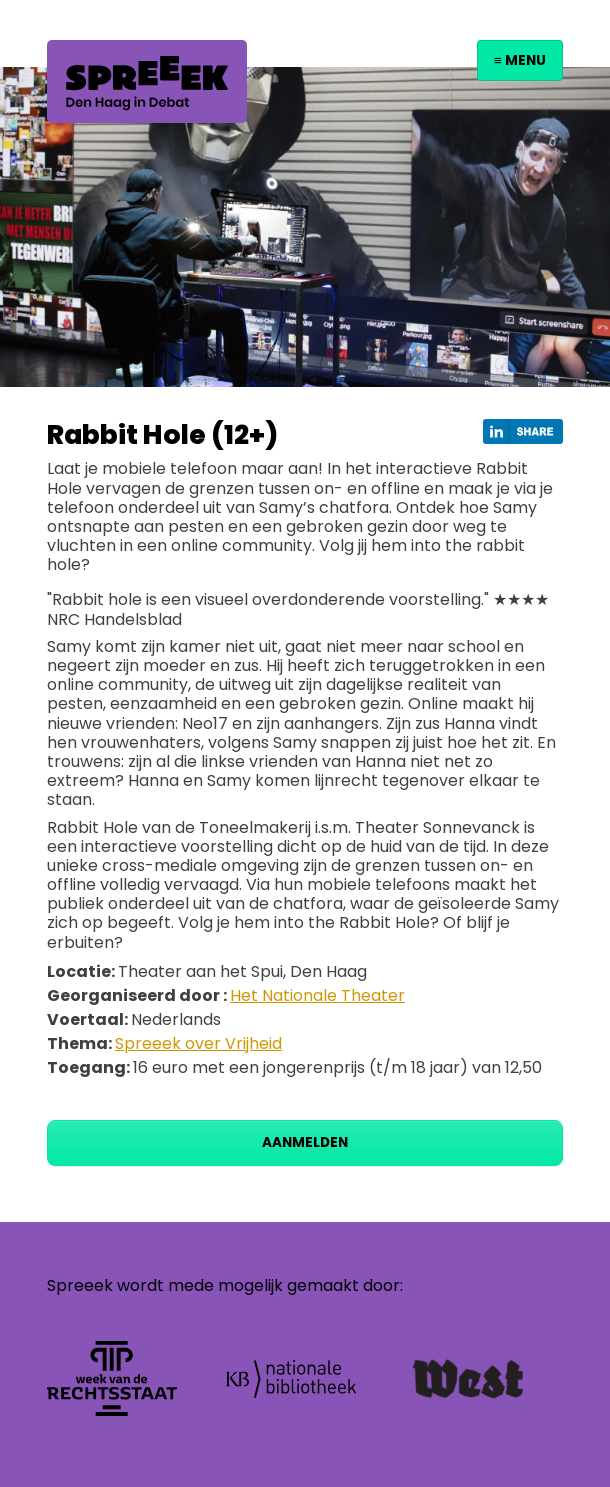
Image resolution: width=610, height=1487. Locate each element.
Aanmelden (305, 1142)
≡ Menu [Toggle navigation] (520, 60)
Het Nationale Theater (317, 995)
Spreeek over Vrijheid (198, 1043)
